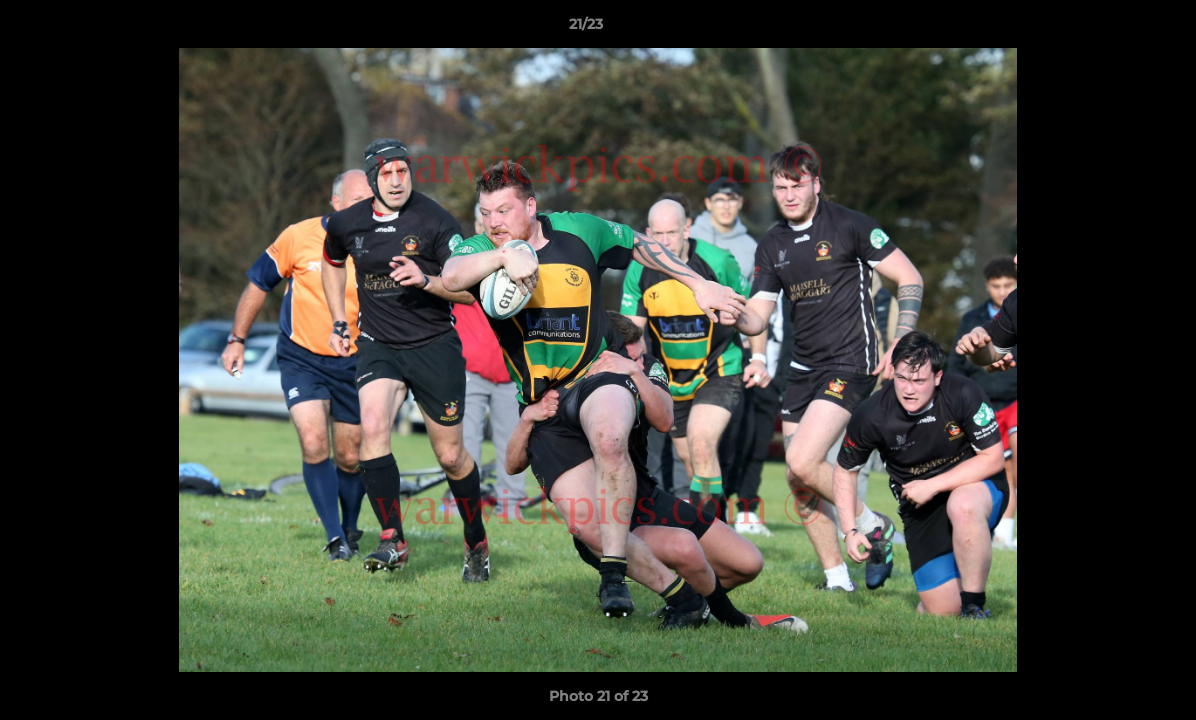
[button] (1112, 29)
